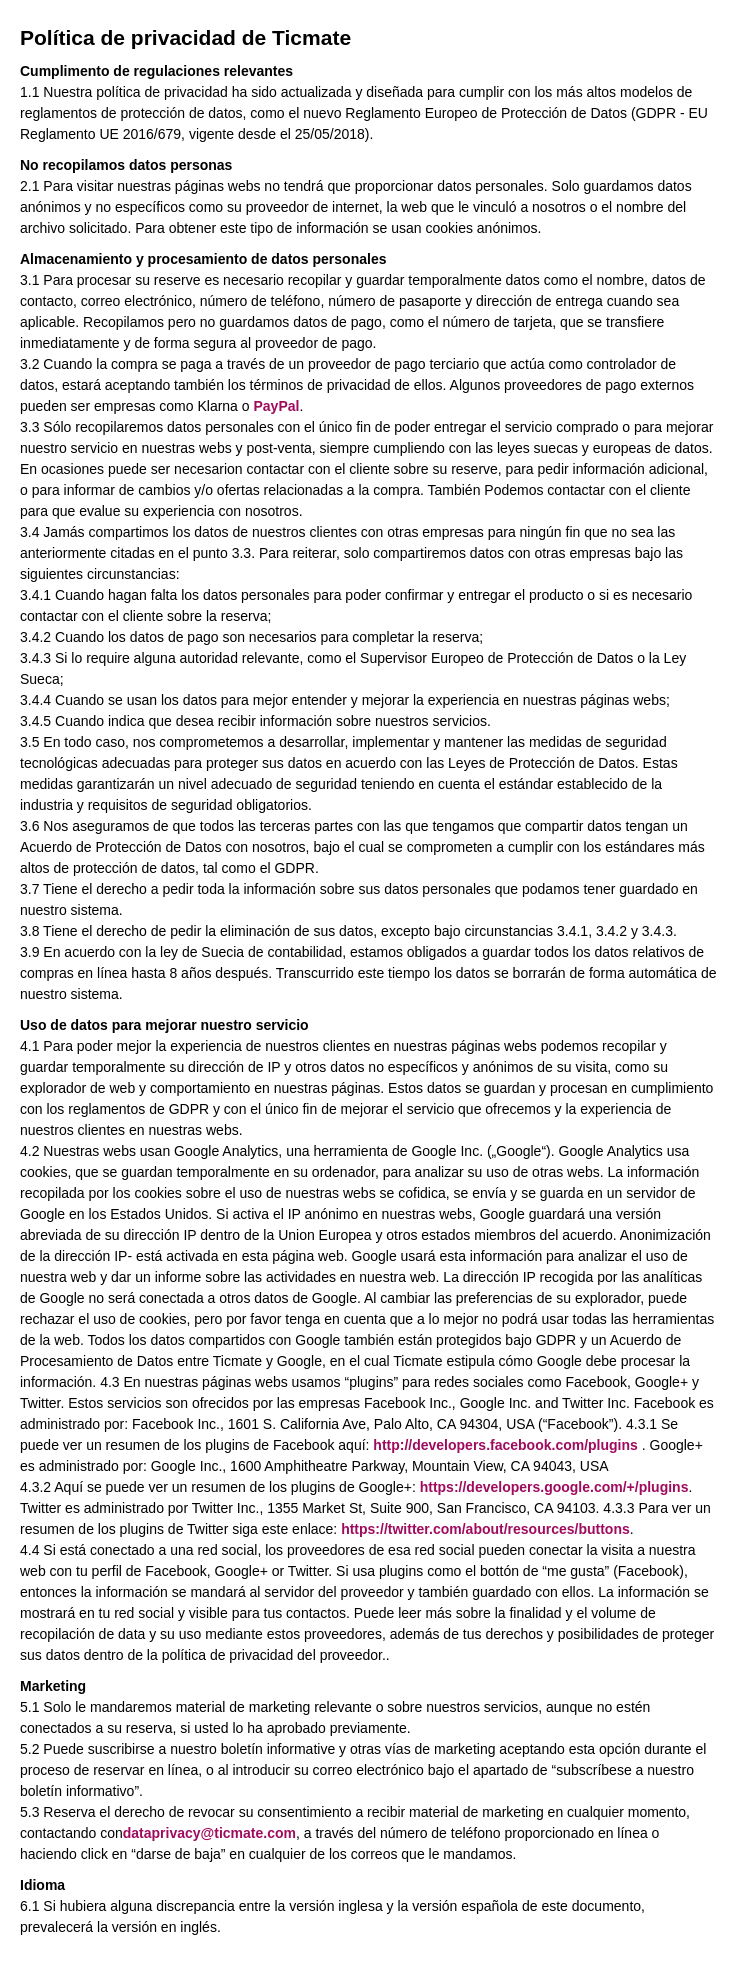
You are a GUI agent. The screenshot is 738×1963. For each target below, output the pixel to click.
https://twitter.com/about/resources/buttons (485, 1529)
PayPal (276, 406)
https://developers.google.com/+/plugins (554, 1487)
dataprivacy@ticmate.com (209, 1833)
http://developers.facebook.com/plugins (505, 1445)
